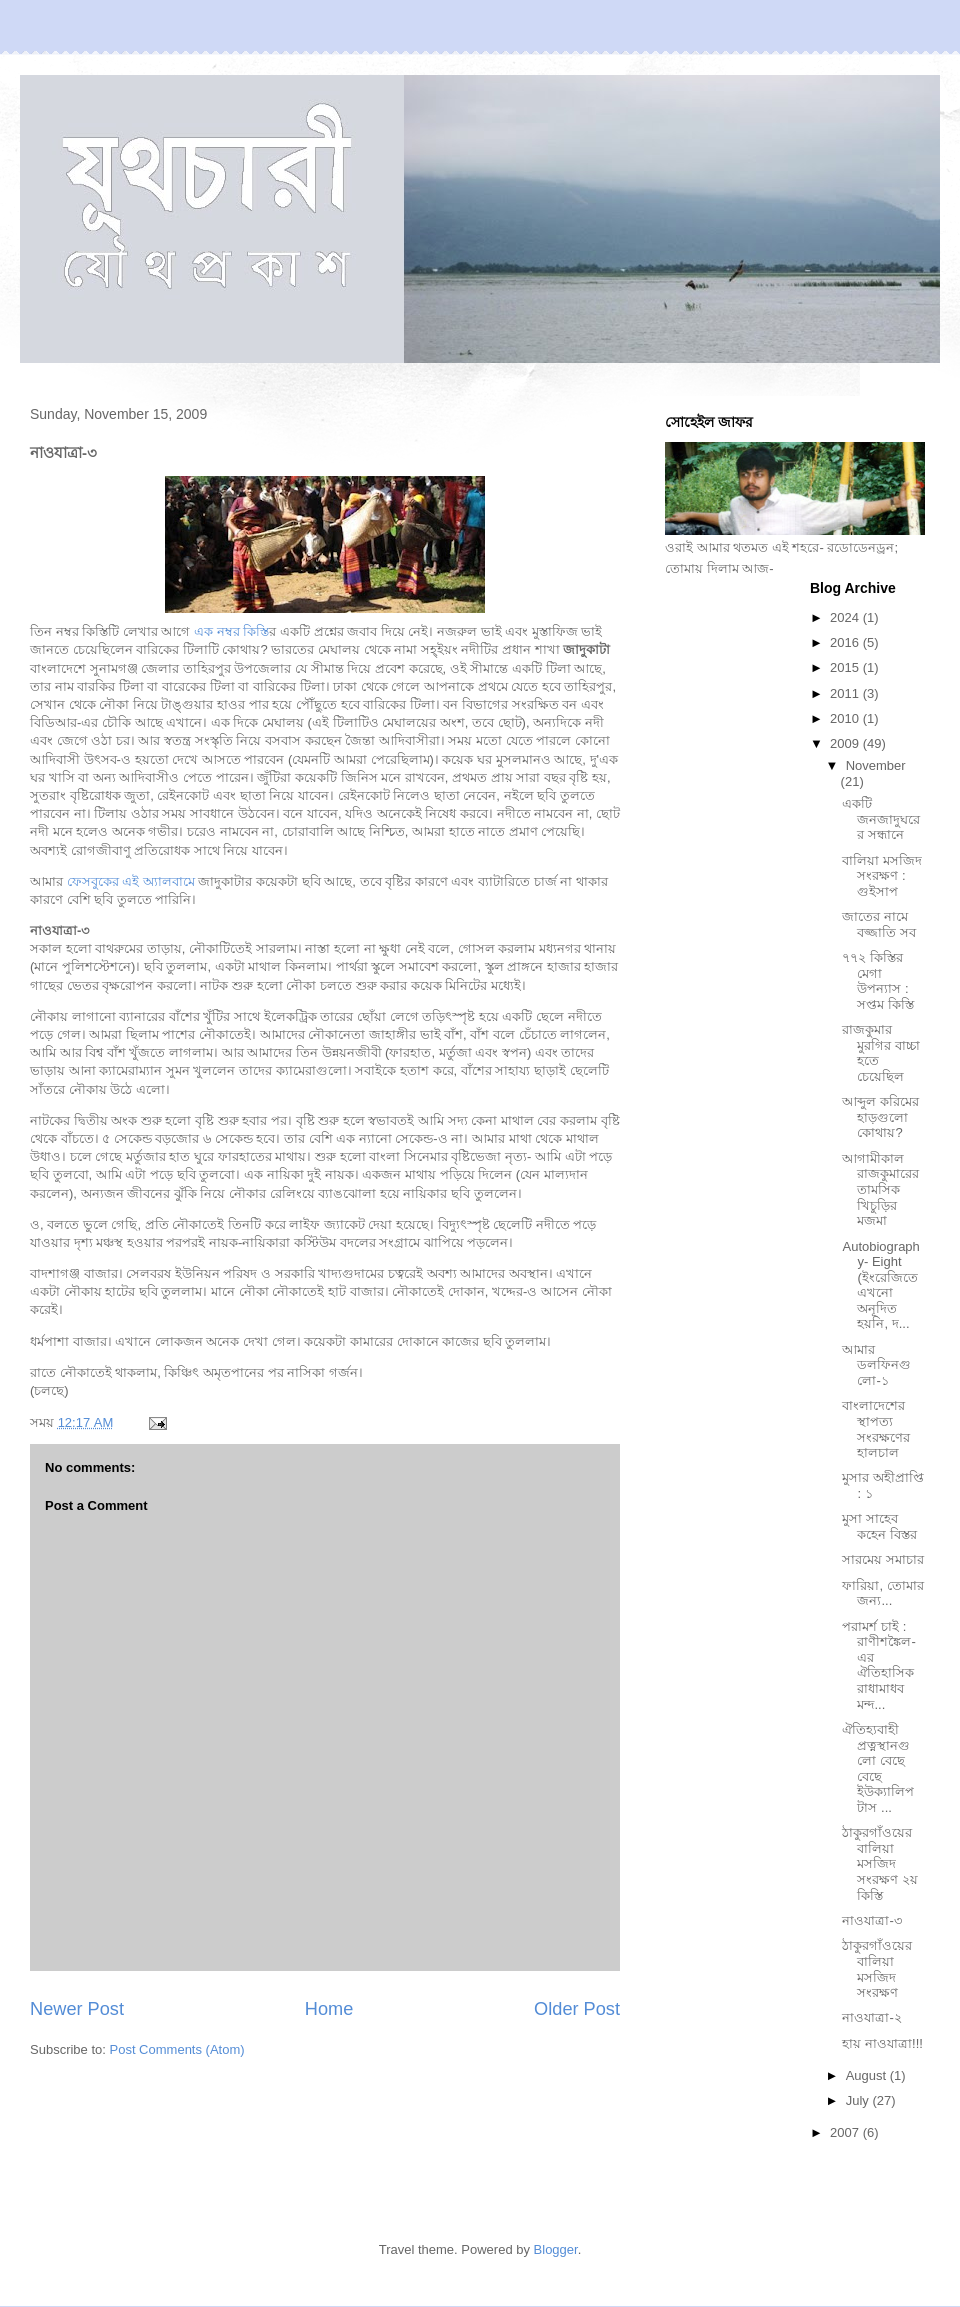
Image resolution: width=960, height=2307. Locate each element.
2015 (846, 667)
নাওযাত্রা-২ (871, 2017)
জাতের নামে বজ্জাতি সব (879, 924)
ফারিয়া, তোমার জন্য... (882, 1593)
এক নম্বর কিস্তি (231, 631)
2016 (846, 642)
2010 (846, 718)
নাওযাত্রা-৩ (871, 1920)
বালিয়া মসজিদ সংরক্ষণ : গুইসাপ (882, 876)
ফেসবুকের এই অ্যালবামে (131, 881)
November (876, 765)
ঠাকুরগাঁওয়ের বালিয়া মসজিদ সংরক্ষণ (877, 1969)
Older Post (577, 2009)
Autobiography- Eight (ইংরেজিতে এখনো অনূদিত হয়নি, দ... (880, 1285)
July (859, 2100)
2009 (846, 743)
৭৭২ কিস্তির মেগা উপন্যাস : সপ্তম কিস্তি (878, 981)
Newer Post (77, 2009)
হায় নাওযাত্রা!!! (882, 2043)
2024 (846, 617)
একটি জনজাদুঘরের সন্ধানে (881, 819)
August (868, 2075)
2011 (846, 693)
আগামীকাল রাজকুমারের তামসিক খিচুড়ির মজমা (880, 1189)
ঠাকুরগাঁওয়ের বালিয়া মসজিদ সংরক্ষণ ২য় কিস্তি (880, 1863)
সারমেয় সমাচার (883, 1559)
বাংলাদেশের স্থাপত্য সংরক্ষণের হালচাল (876, 1429)
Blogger (556, 2249)
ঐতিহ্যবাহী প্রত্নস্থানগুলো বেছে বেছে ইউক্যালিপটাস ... (878, 1768)
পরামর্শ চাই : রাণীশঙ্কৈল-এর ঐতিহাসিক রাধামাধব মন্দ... (878, 1665)
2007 (846, 2132)
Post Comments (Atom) (177, 2049)
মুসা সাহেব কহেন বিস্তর (879, 1526)
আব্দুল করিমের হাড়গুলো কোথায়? (880, 1117)
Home (329, 2009)
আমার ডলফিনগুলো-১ (876, 1365)
